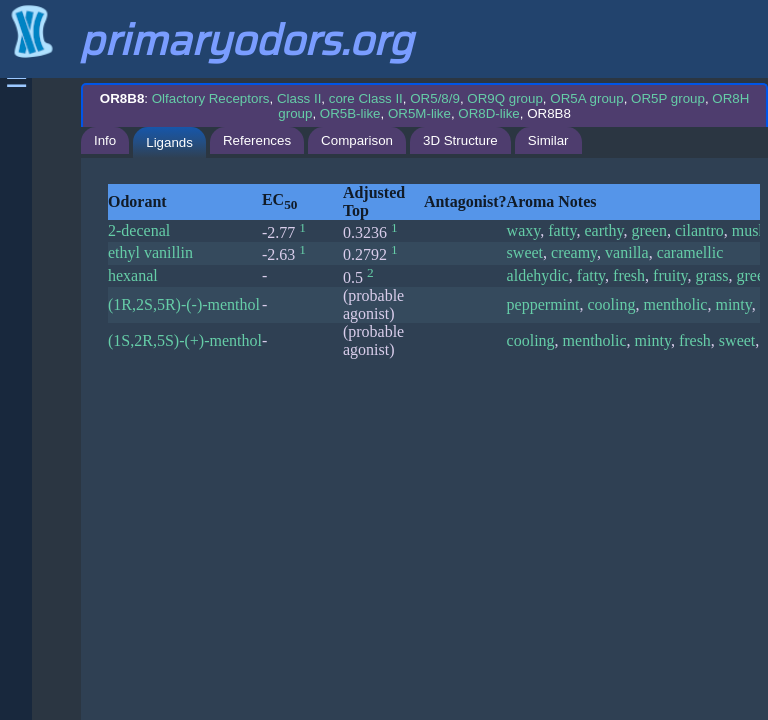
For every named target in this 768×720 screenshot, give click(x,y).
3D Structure (460, 140)
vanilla (627, 252)
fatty (562, 230)
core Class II (366, 98)
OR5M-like (419, 113)
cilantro (699, 230)
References (257, 140)
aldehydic (538, 275)
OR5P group (668, 98)
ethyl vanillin (150, 252)
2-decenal (139, 230)
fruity (670, 275)
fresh (629, 275)
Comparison (357, 140)
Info (105, 140)
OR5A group (586, 98)
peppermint (543, 304)
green (649, 230)
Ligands (169, 142)
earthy (604, 230)
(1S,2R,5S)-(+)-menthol (185, 340)
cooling (611, 304)
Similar (548, 140)
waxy (524, 230)
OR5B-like (350, 113)
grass (712, 275)
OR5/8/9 (435, 98)
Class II (299, 98)
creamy (574, 252)
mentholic (675, 304)
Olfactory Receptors (211, 98)
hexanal (133, 275)
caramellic (690, 252)
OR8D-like (488, 113)
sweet (525, 252)
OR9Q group (505, 98)
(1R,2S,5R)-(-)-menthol (184, 304)
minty (733, 304)
